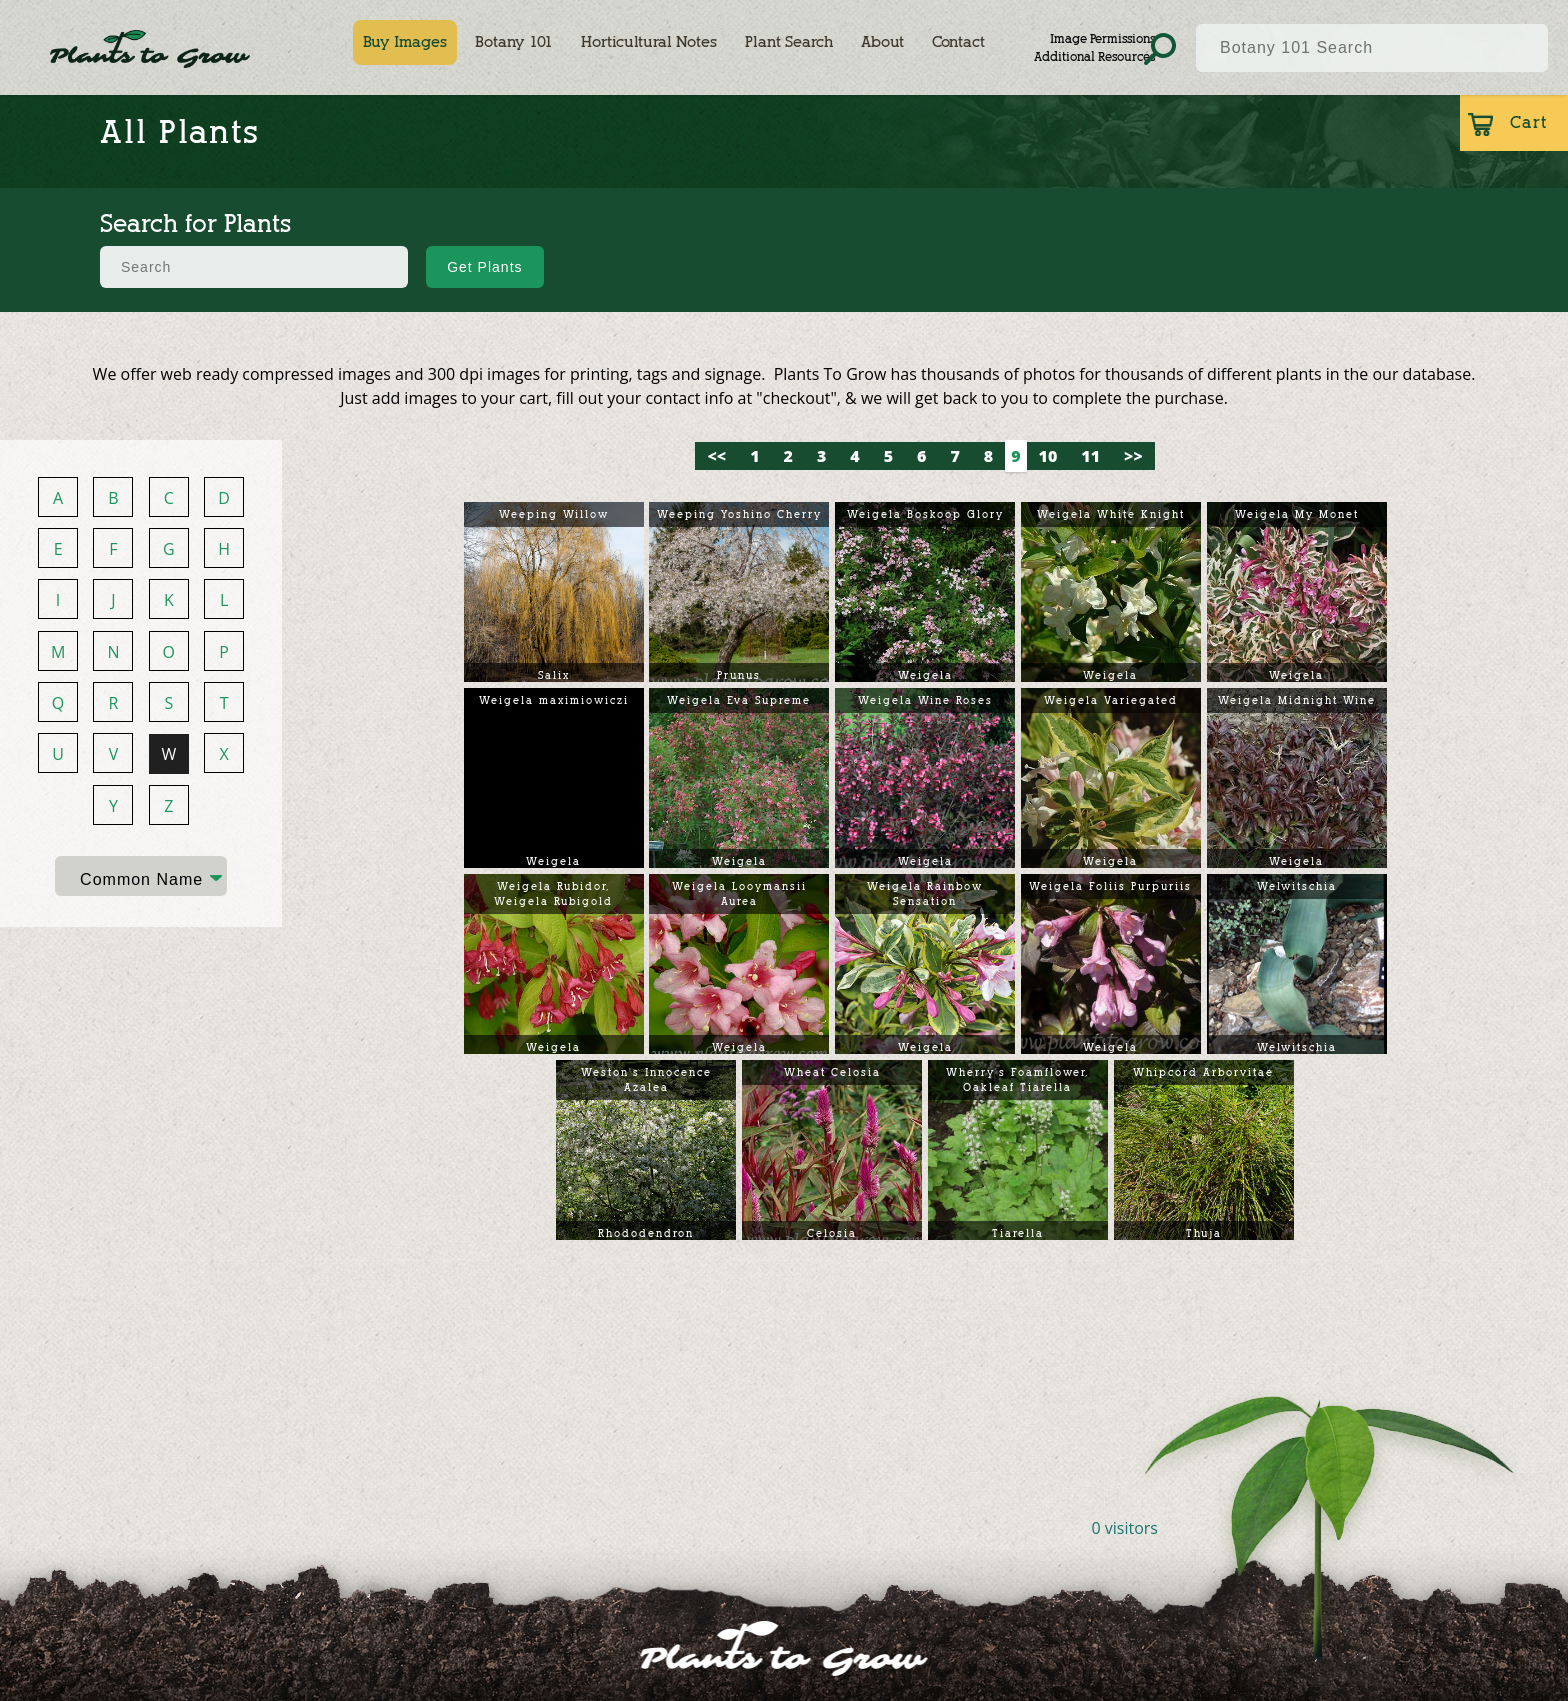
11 (1090, 456)
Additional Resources (1094, 56)
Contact (958, 42)
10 (1048, 456)
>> (1133, 456)
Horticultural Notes (649, 42)
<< (716, 456)
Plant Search (789, 42)
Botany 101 (514, 42)
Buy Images (405, 42)
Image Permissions (1102, 38)
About (882, 42)
